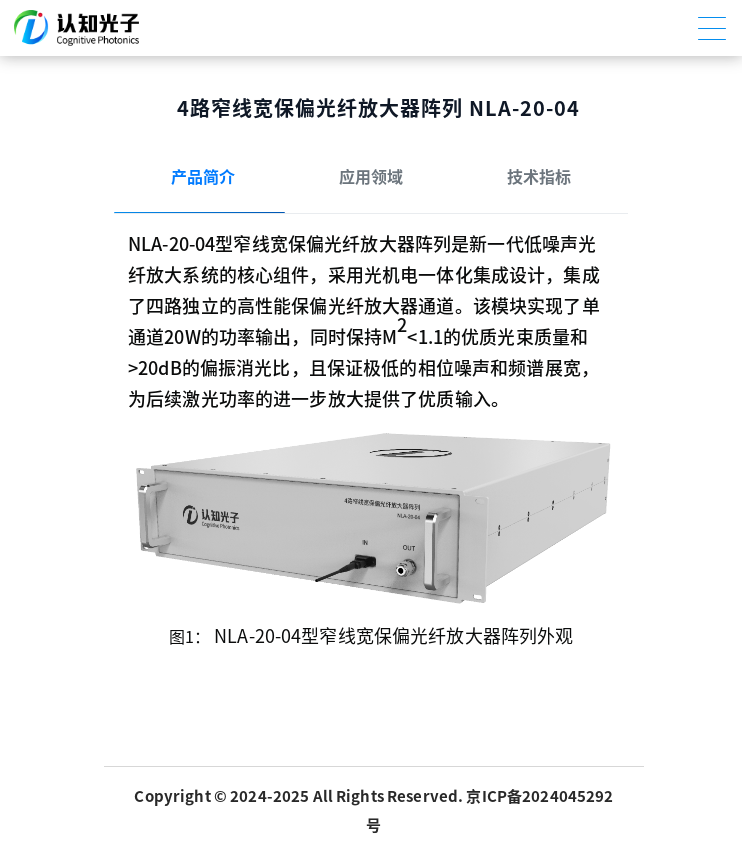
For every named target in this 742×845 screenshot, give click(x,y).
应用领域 (371, 177)
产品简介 (203, 177)
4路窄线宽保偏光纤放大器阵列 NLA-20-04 (378, 108)
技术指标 (539, 177)
